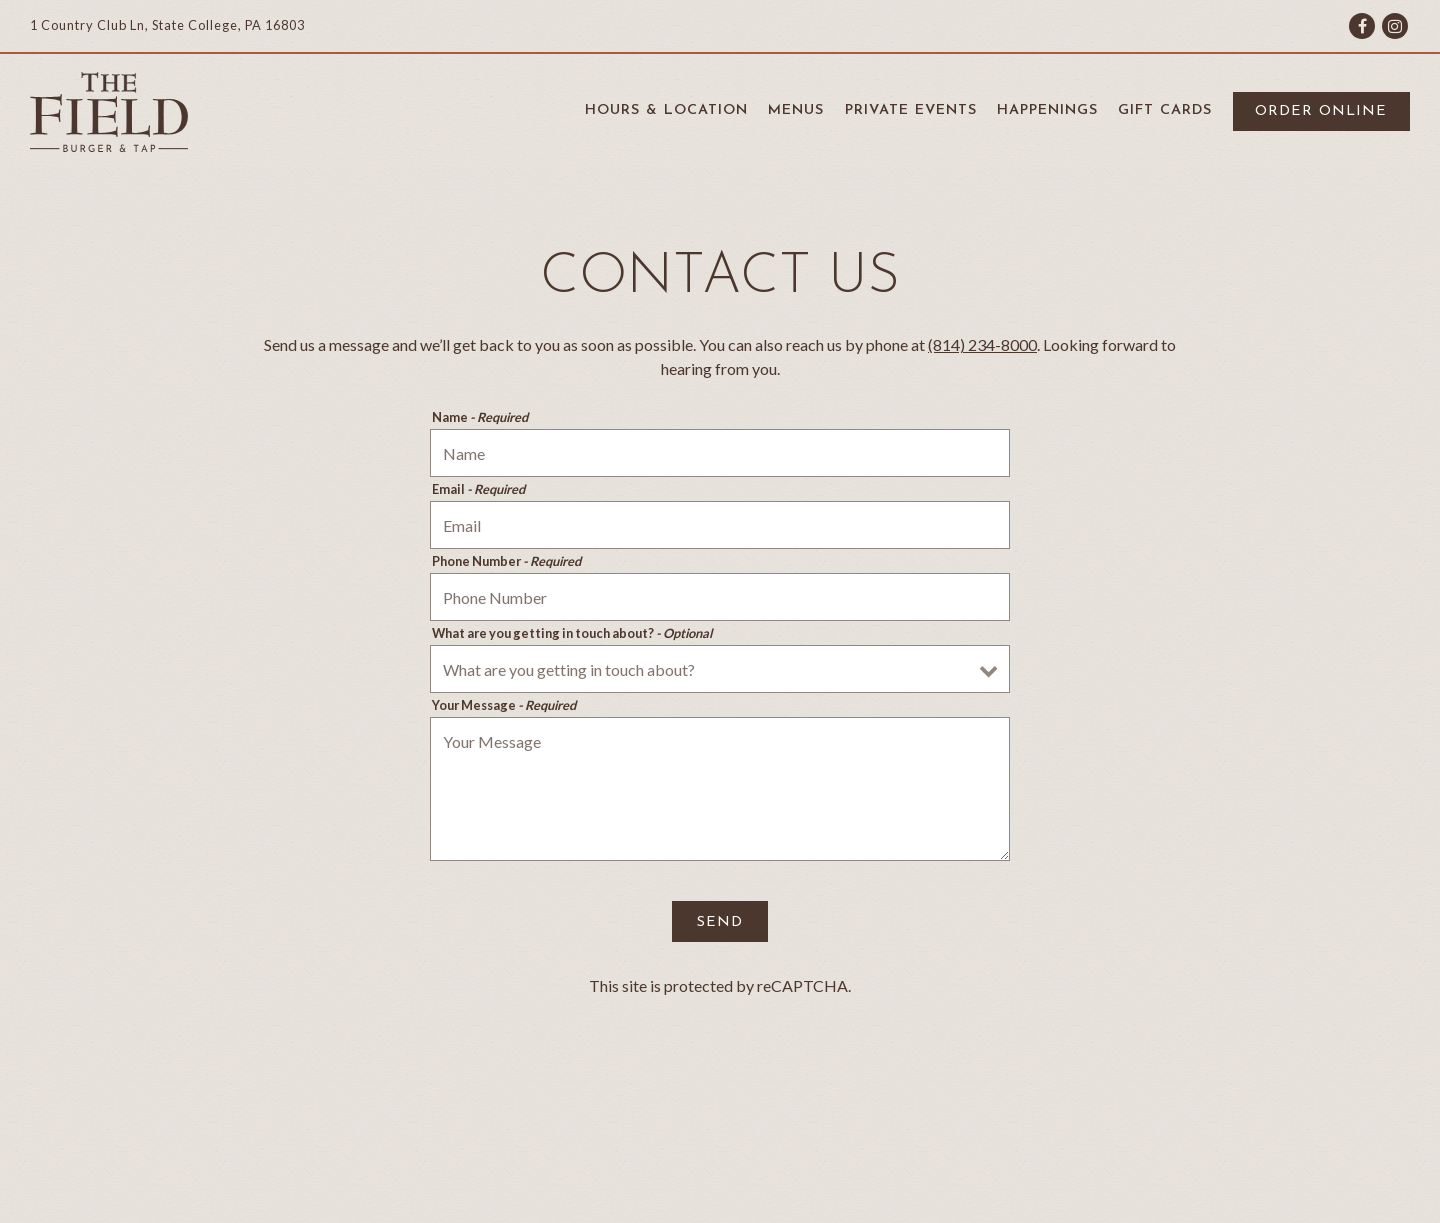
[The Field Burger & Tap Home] (110, 110)
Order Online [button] (1321, 111)
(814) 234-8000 (982, 344)
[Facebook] (1362, 26)
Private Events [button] (911, 110)
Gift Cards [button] (1165, 110)
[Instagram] (1395, 26)
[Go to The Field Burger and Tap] (167, 25)
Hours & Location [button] (666, 110)
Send (720, 922)
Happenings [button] (1047, 110)
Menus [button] (796, 110)
